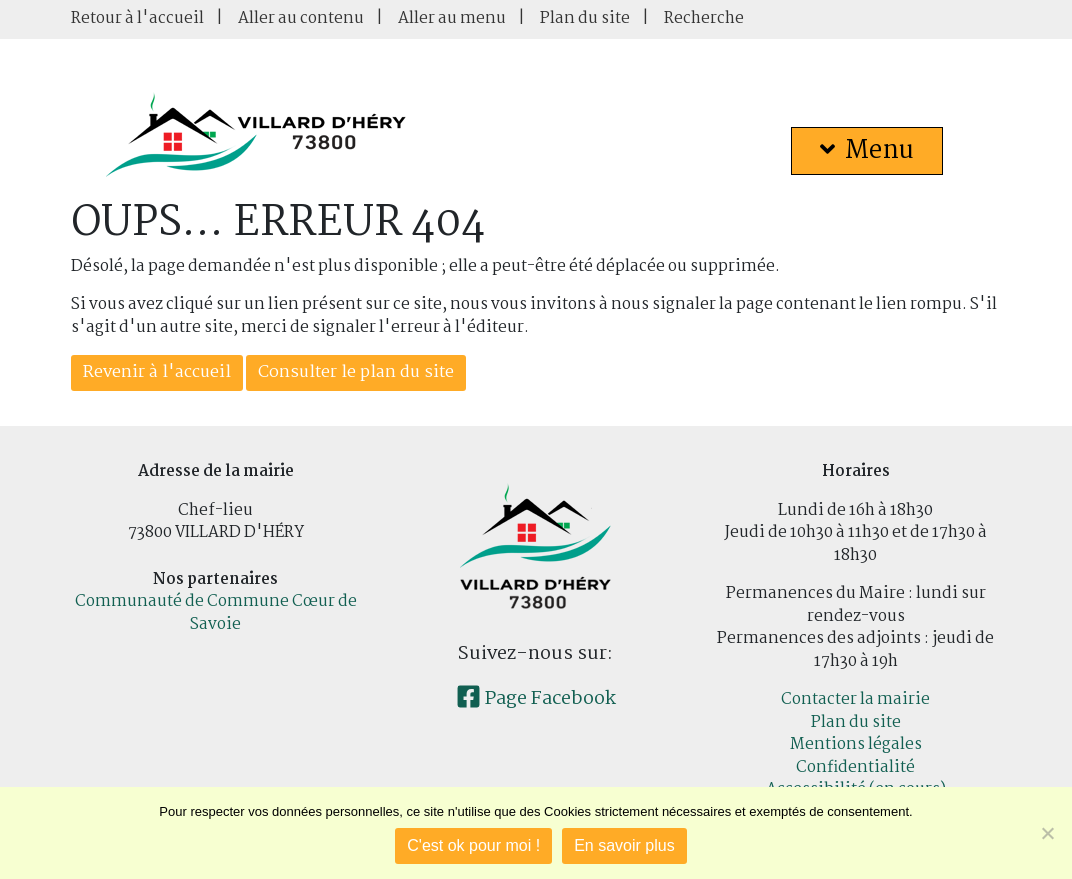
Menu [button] (867, 151)
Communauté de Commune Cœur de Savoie (216, 613)
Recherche (704, 18)
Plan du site (585, 18)
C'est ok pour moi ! (473, 845)
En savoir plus (624, 845)
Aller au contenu (301, 18)
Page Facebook (536, 699)
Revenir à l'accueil (157, 372)
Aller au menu (452, 18)
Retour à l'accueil (137, 18)
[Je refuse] (1047, 833)
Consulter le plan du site (356, 372)
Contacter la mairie (855, 699)
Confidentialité (855, 767)
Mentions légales (856, 744)
